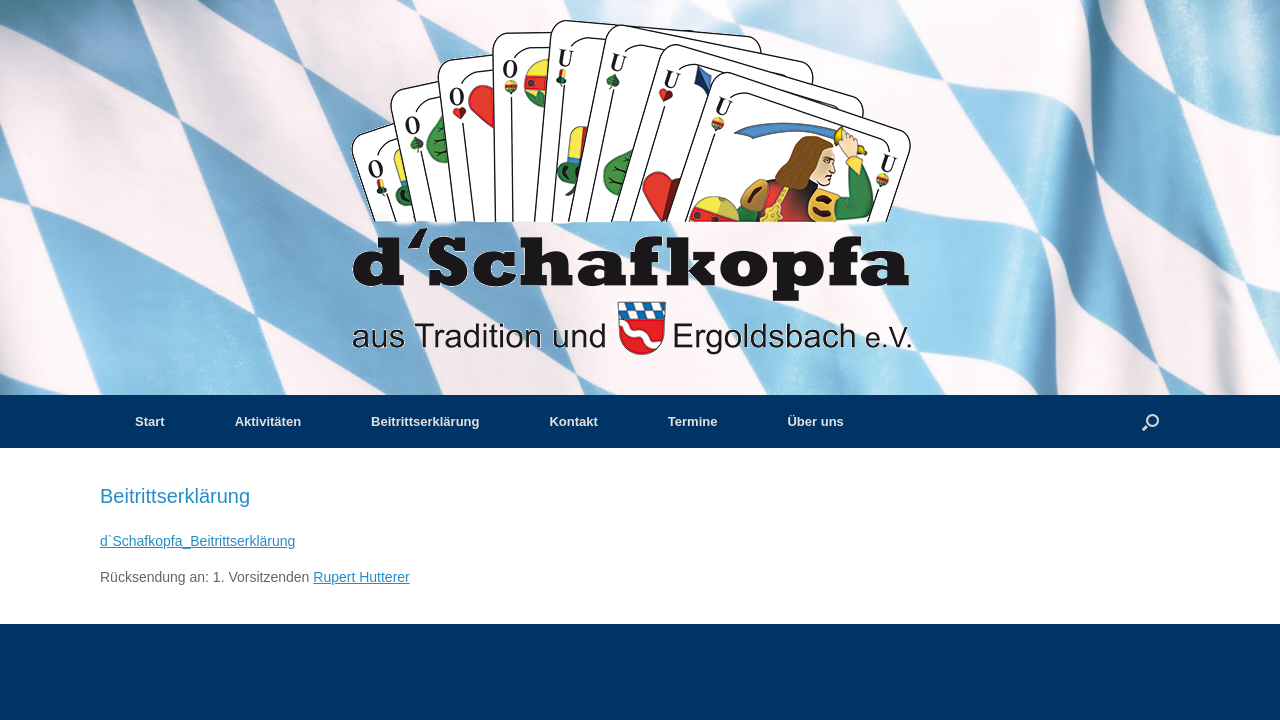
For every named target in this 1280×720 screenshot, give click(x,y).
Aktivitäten (268, 421)
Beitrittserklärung (425, 421)
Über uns (815, 421)
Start (150, 421)
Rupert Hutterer (361, 577)
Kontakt (573, 421)
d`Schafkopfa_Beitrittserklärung (197, 541)
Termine (693, 421)
